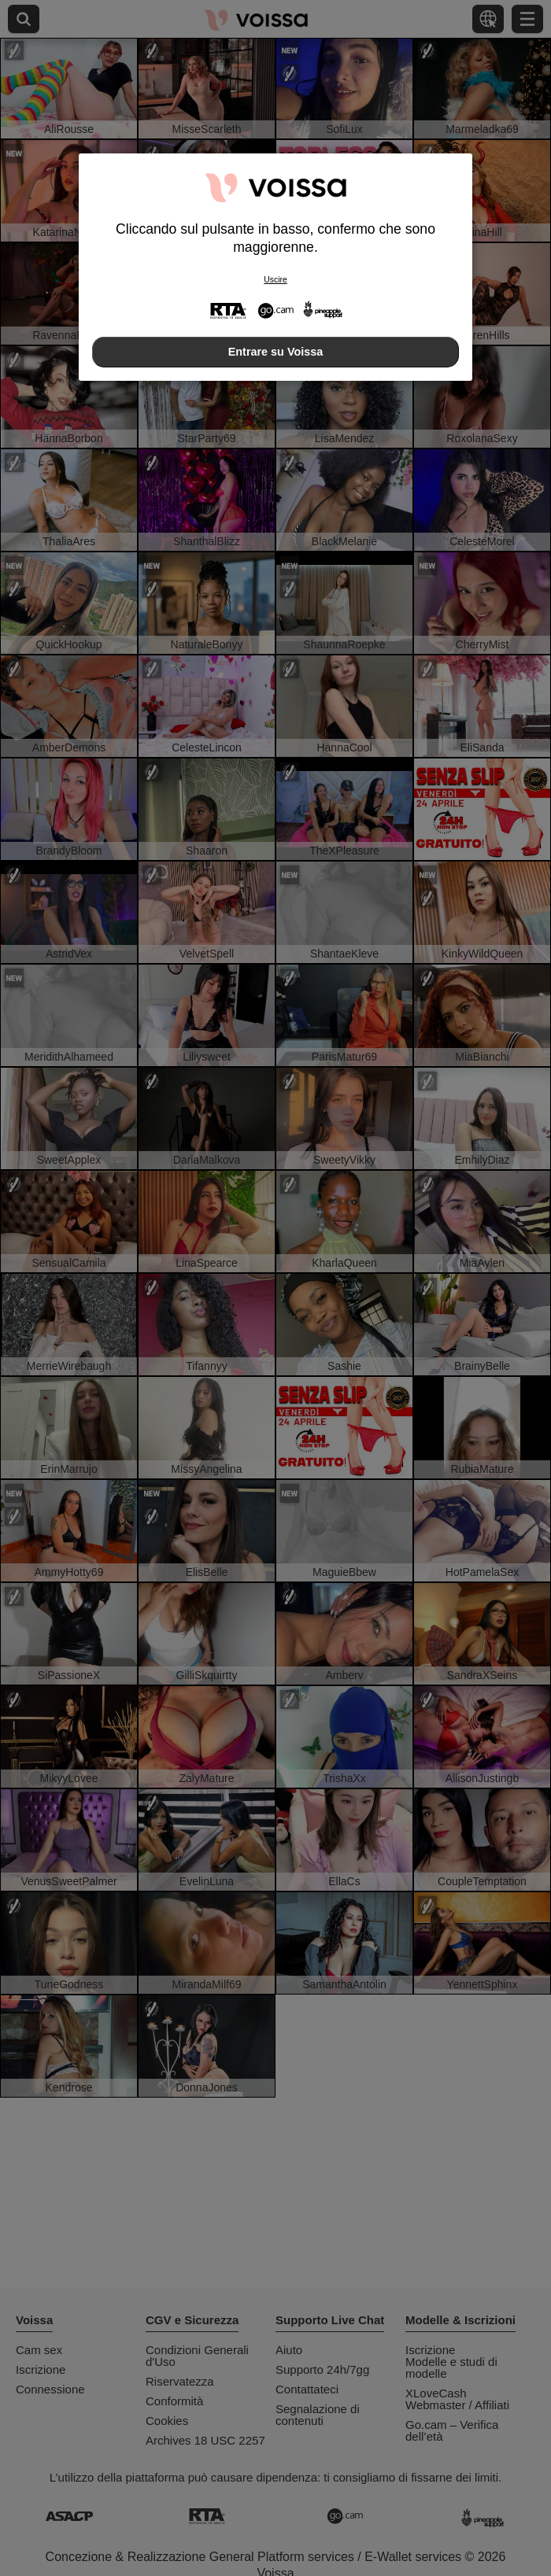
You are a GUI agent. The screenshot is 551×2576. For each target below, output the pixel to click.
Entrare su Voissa (276, 351)
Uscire (275, 279)
